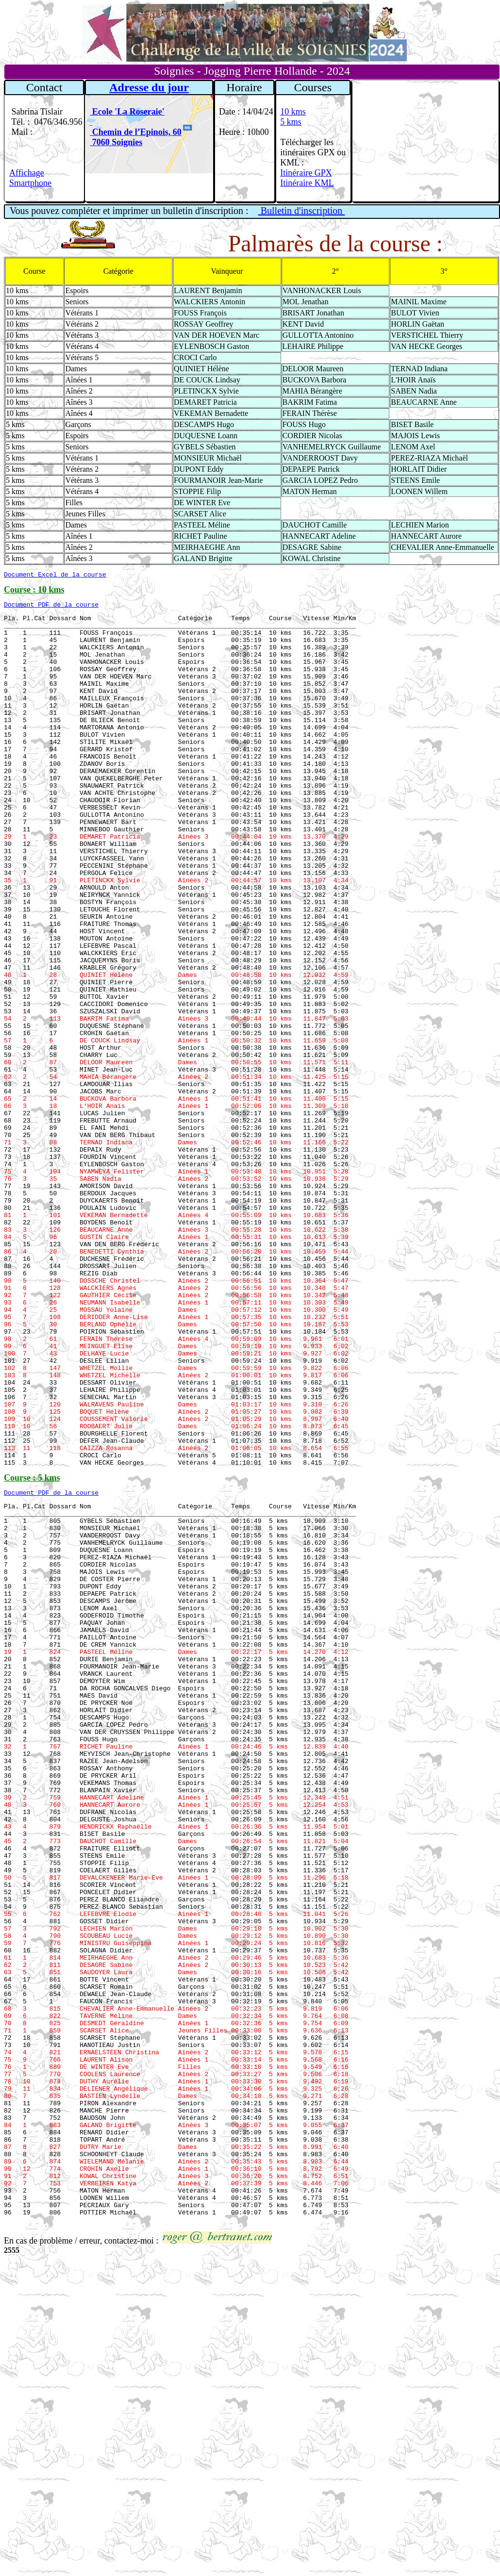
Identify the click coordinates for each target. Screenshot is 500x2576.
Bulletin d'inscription (301, 210)
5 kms (290, 122)
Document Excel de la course (55, 575)
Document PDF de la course (51, 607)
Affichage (26, 173)
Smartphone (30, 183)
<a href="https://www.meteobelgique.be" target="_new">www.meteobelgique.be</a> (425, 140)
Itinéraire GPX (306, 173)
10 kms (293, 111)
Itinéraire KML (306, 183)
